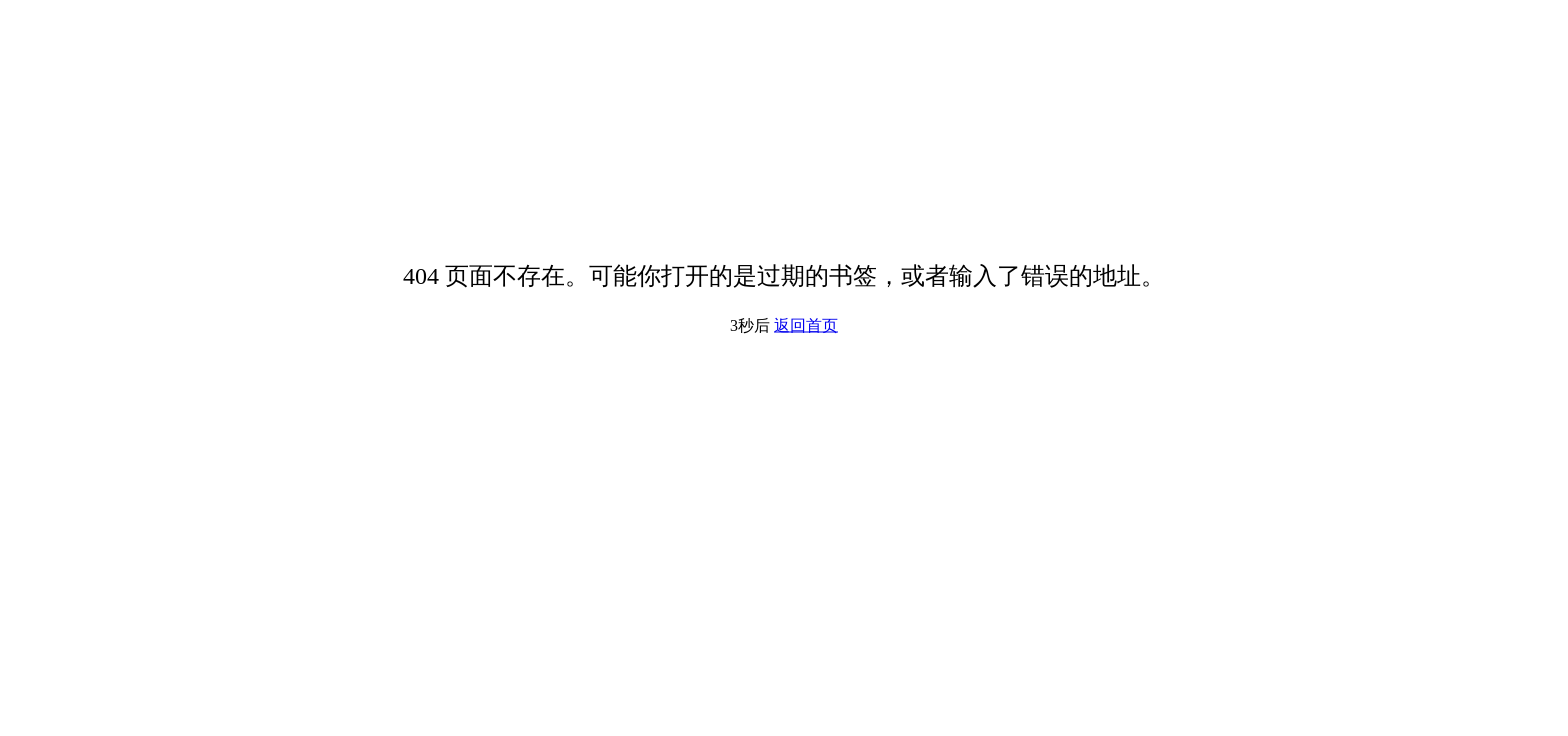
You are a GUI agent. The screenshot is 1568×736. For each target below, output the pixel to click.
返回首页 (806, 325)
